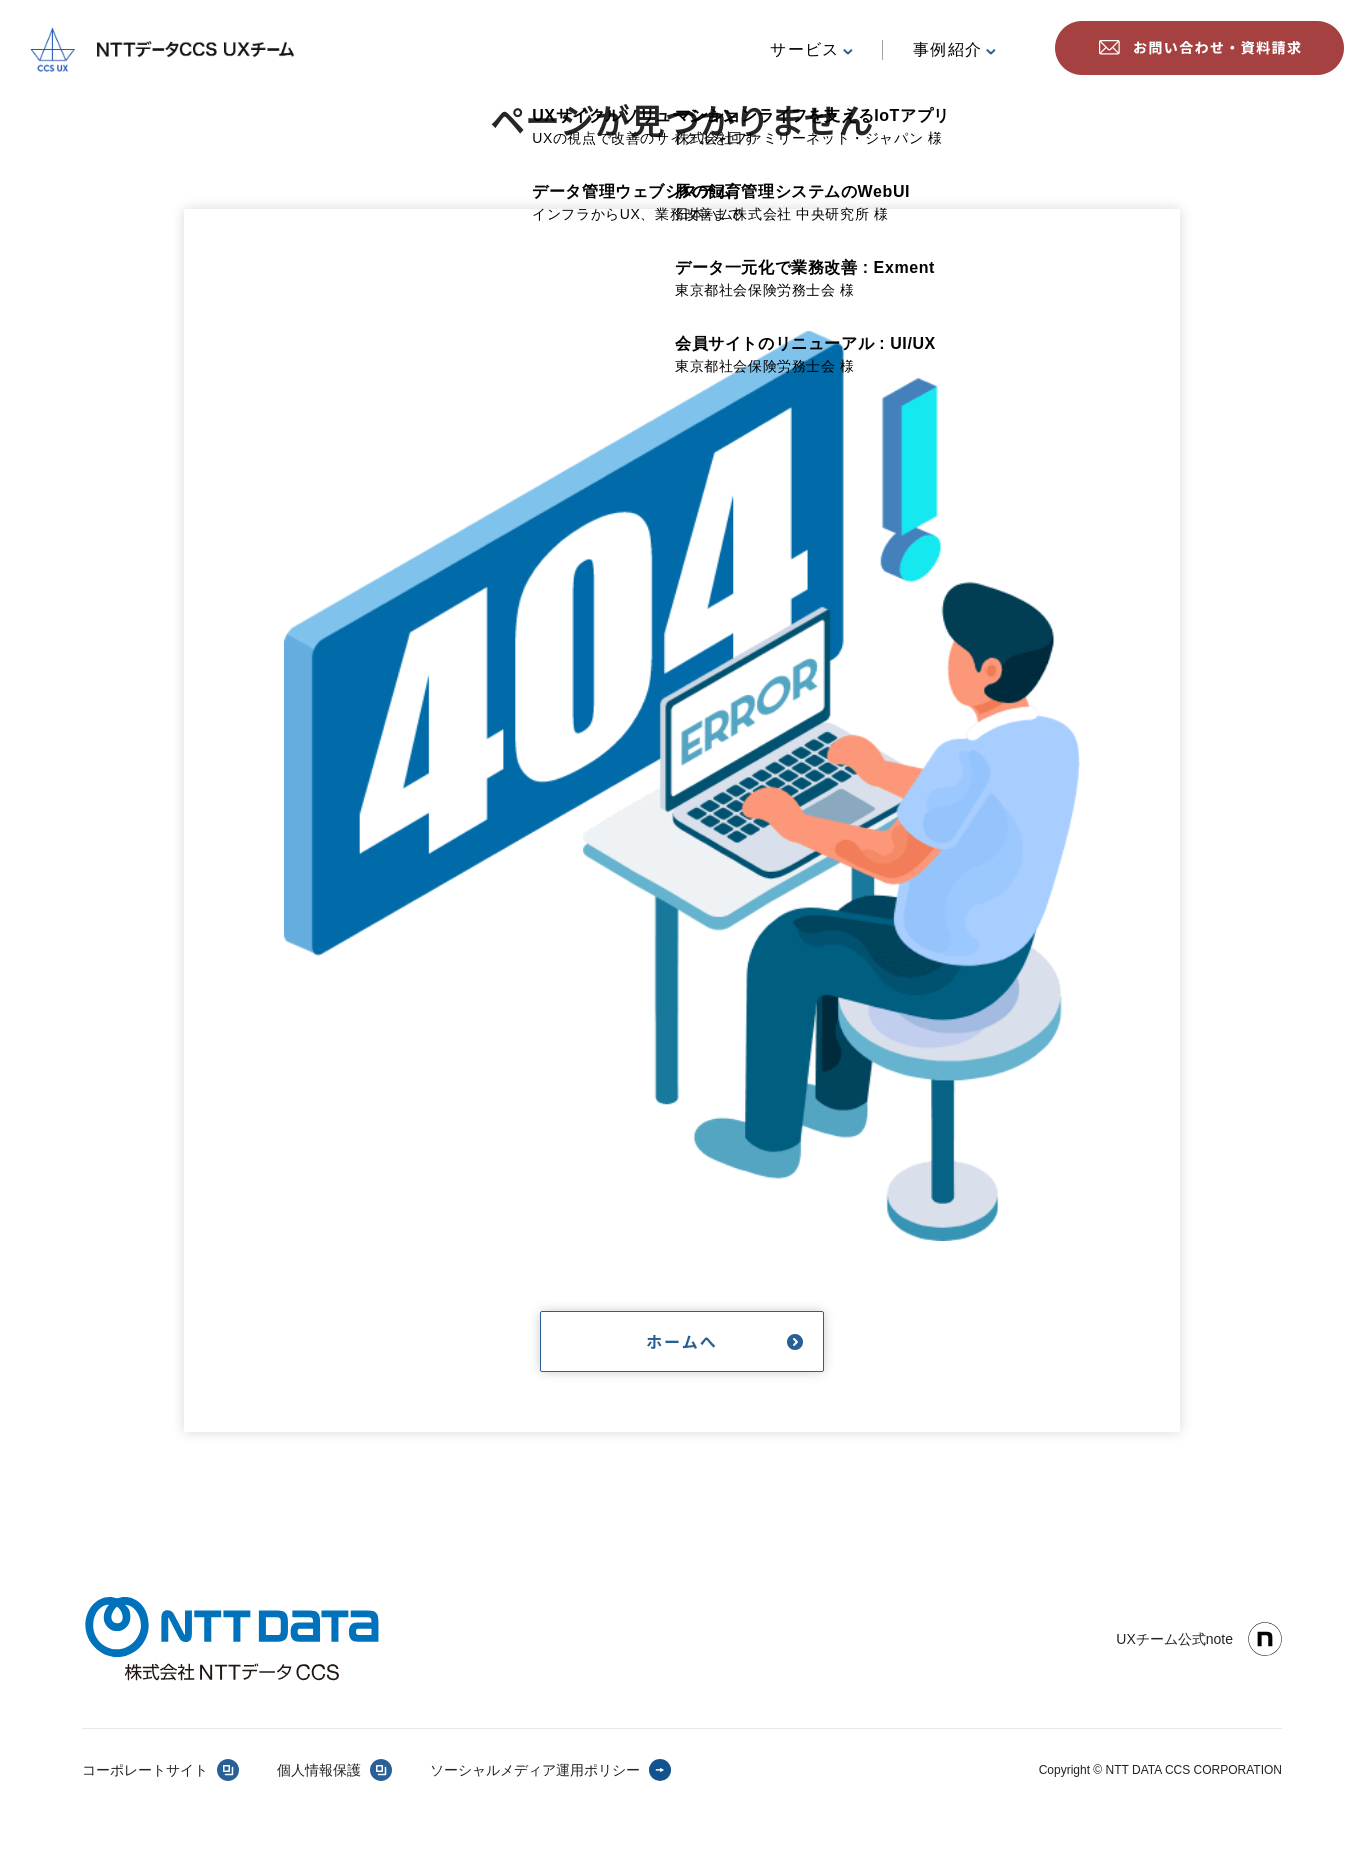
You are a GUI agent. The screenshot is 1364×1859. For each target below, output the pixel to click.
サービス (811, 49)
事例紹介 (954, 49)
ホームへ (682, 1341)
